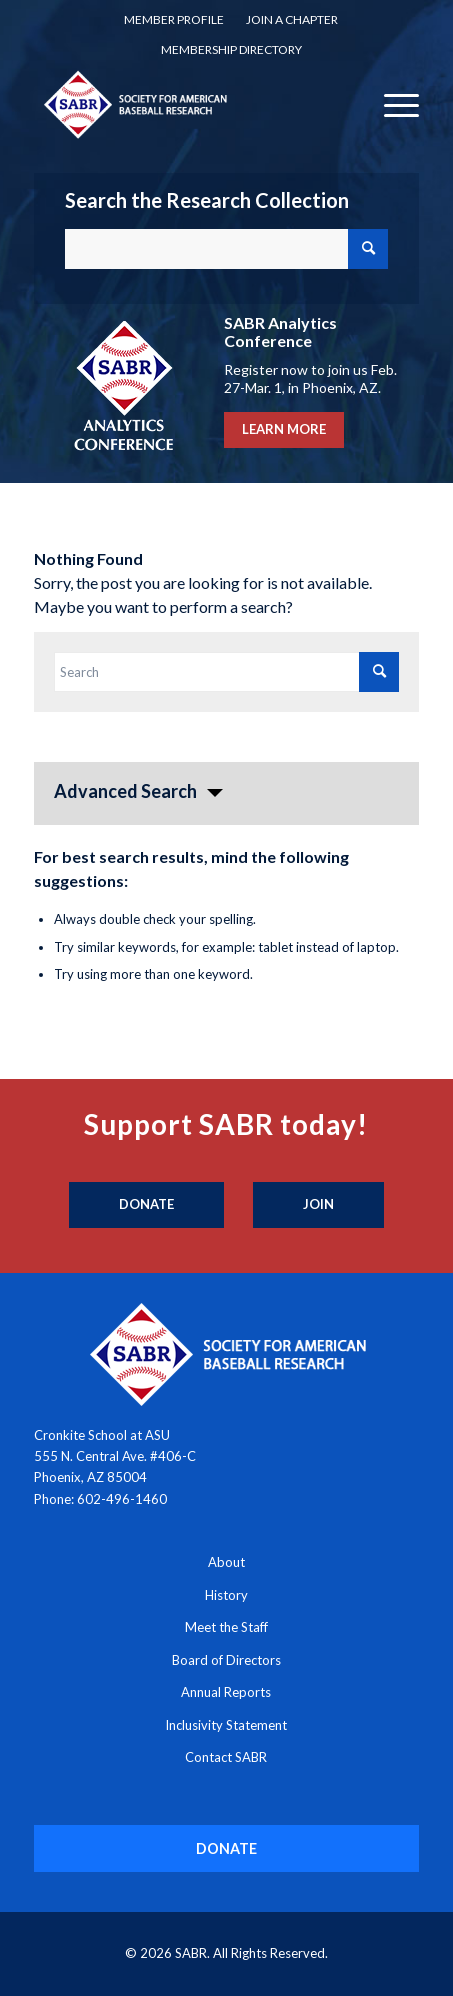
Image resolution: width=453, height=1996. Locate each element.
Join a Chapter (292, 19)
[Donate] (146, 1205)
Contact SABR (226, 1757)
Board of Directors (226, 1660)
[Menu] (391, 104)
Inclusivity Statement (226, 1725)
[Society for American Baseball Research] (188, 104)
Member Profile (174, 19)
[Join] (318, 1205)
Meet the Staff (226, 1627)
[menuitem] (174, 20)
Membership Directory (231, 49)
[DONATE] (226, 1848)
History (226, 1595)
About (226, 1562)
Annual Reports (226, 1692)
